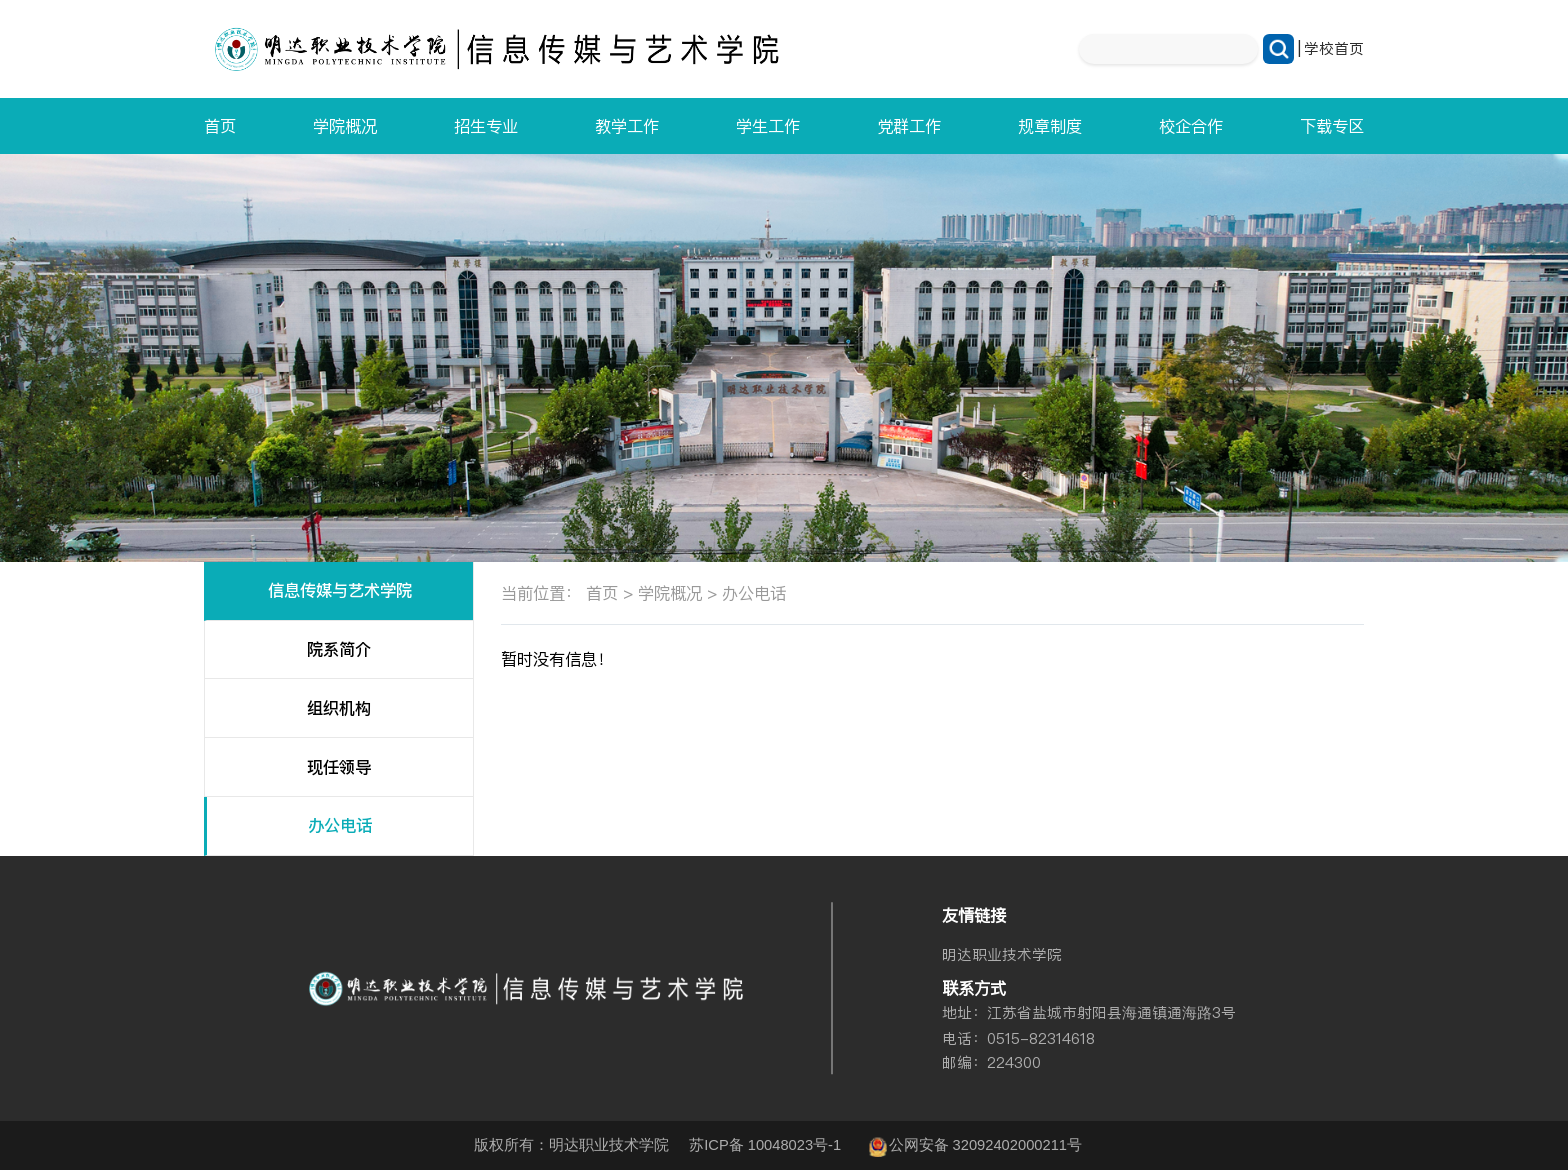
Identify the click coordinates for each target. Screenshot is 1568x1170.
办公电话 (340, 825)
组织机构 (339, 708)
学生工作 (768, 125)
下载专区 (1332, 125)
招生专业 (486, 125)
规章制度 (1050, 125)
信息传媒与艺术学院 (340, 590)
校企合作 (1191, 125)
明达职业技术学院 (1002, 954)
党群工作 (909, 125)
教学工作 (627, 125)
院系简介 (339, 649)
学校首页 (1334, 48)
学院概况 (345, 125)
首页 (220, 125)
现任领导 (339, 767)
